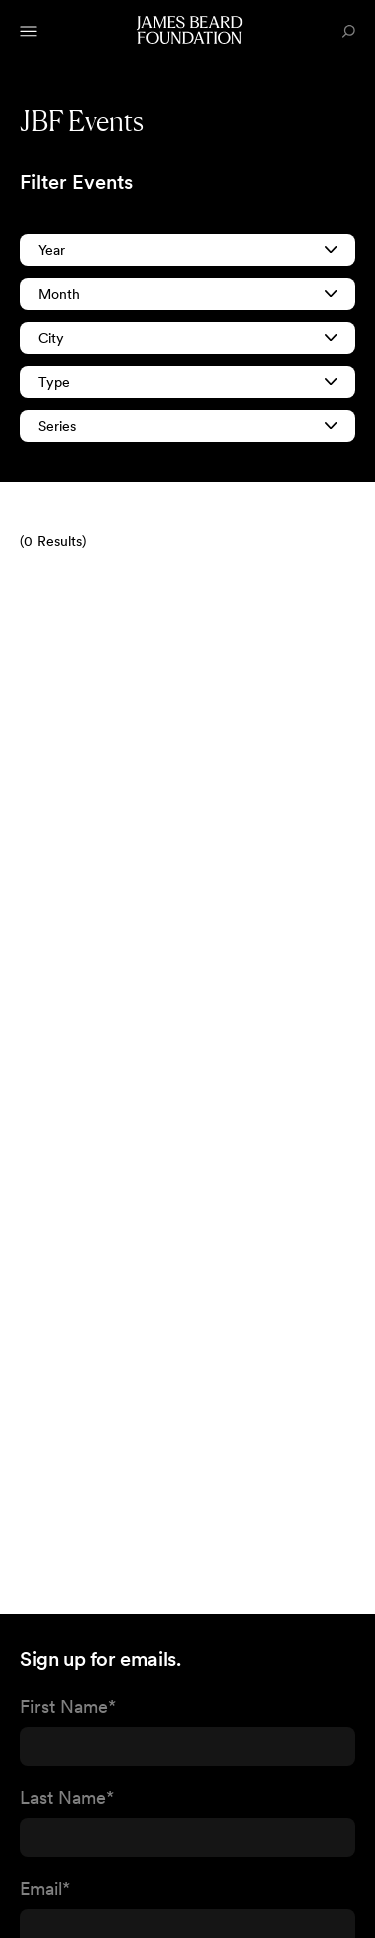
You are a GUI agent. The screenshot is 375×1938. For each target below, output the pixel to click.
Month (187, 294)
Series (187, 426)
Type (187, 382)
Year (187, 250)
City (187, 338)
